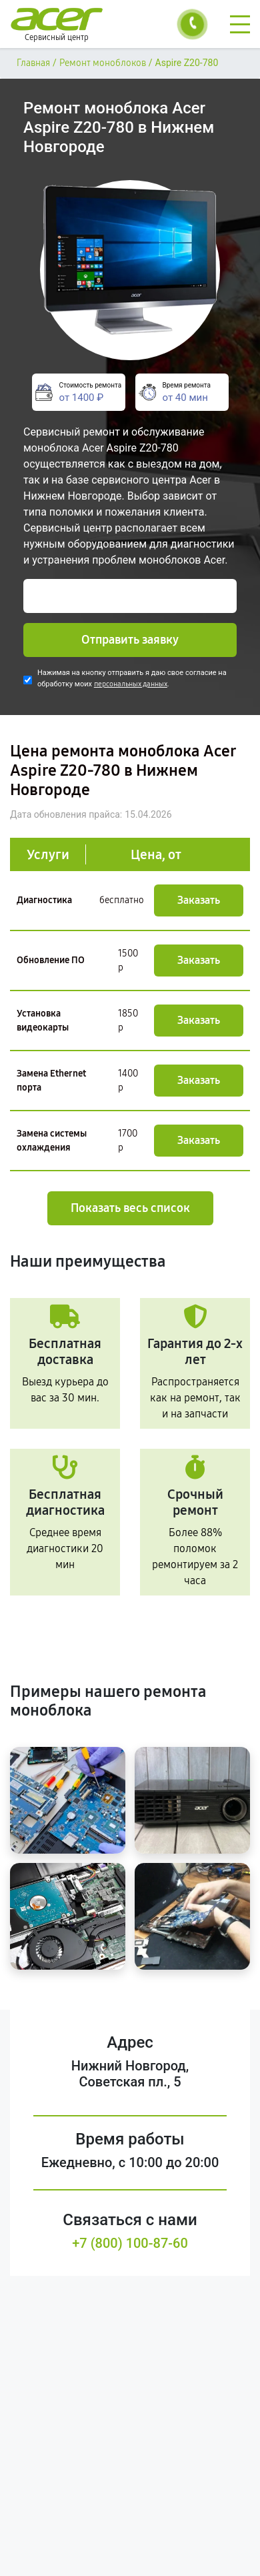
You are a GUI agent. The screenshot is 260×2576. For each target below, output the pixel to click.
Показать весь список (130, 1208)
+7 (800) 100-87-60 (130, 2243)
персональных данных (130, 684)
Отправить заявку (130, 639)
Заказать (198, 900)
